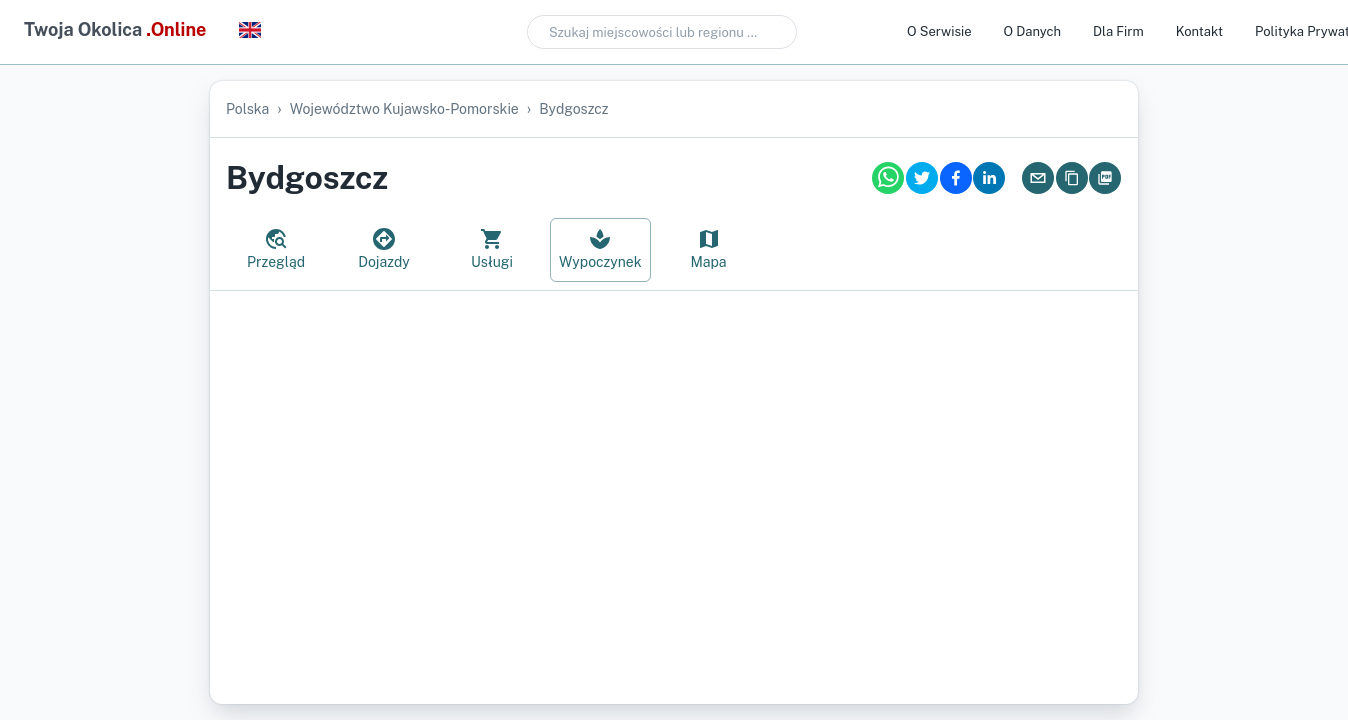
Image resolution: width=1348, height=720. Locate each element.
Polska (247, 109)
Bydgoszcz (573, 109)
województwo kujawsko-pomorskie (404, 109)
